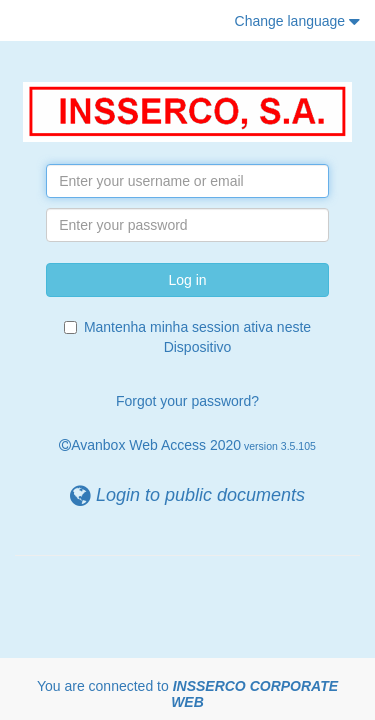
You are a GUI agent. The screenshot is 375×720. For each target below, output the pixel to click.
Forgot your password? (187, 401)
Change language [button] (297, 21)
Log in (187, 280)
